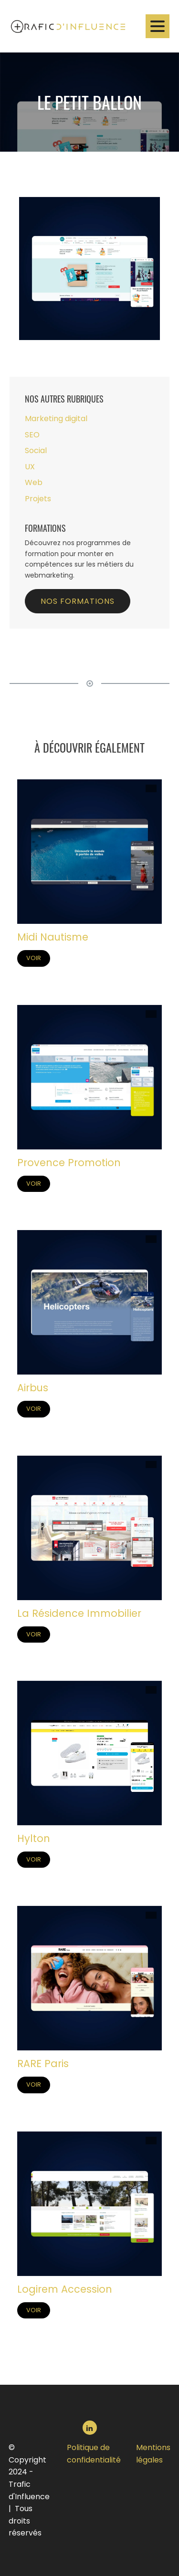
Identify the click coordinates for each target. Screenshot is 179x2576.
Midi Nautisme (52, 938)
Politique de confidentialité (94, 2454)
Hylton (33, 1839)
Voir (33, 958)
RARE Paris (43, 2064)
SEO (32, 435)
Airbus (32, 1389)
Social (36, 451)
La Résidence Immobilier (79, 1614)
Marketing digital (56, 419)
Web (33, 483)
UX (30, 467)
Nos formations (78, 602)
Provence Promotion (69, 1164)
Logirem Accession (64, 2290)
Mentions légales (153, 2454)
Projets (38, 499)
